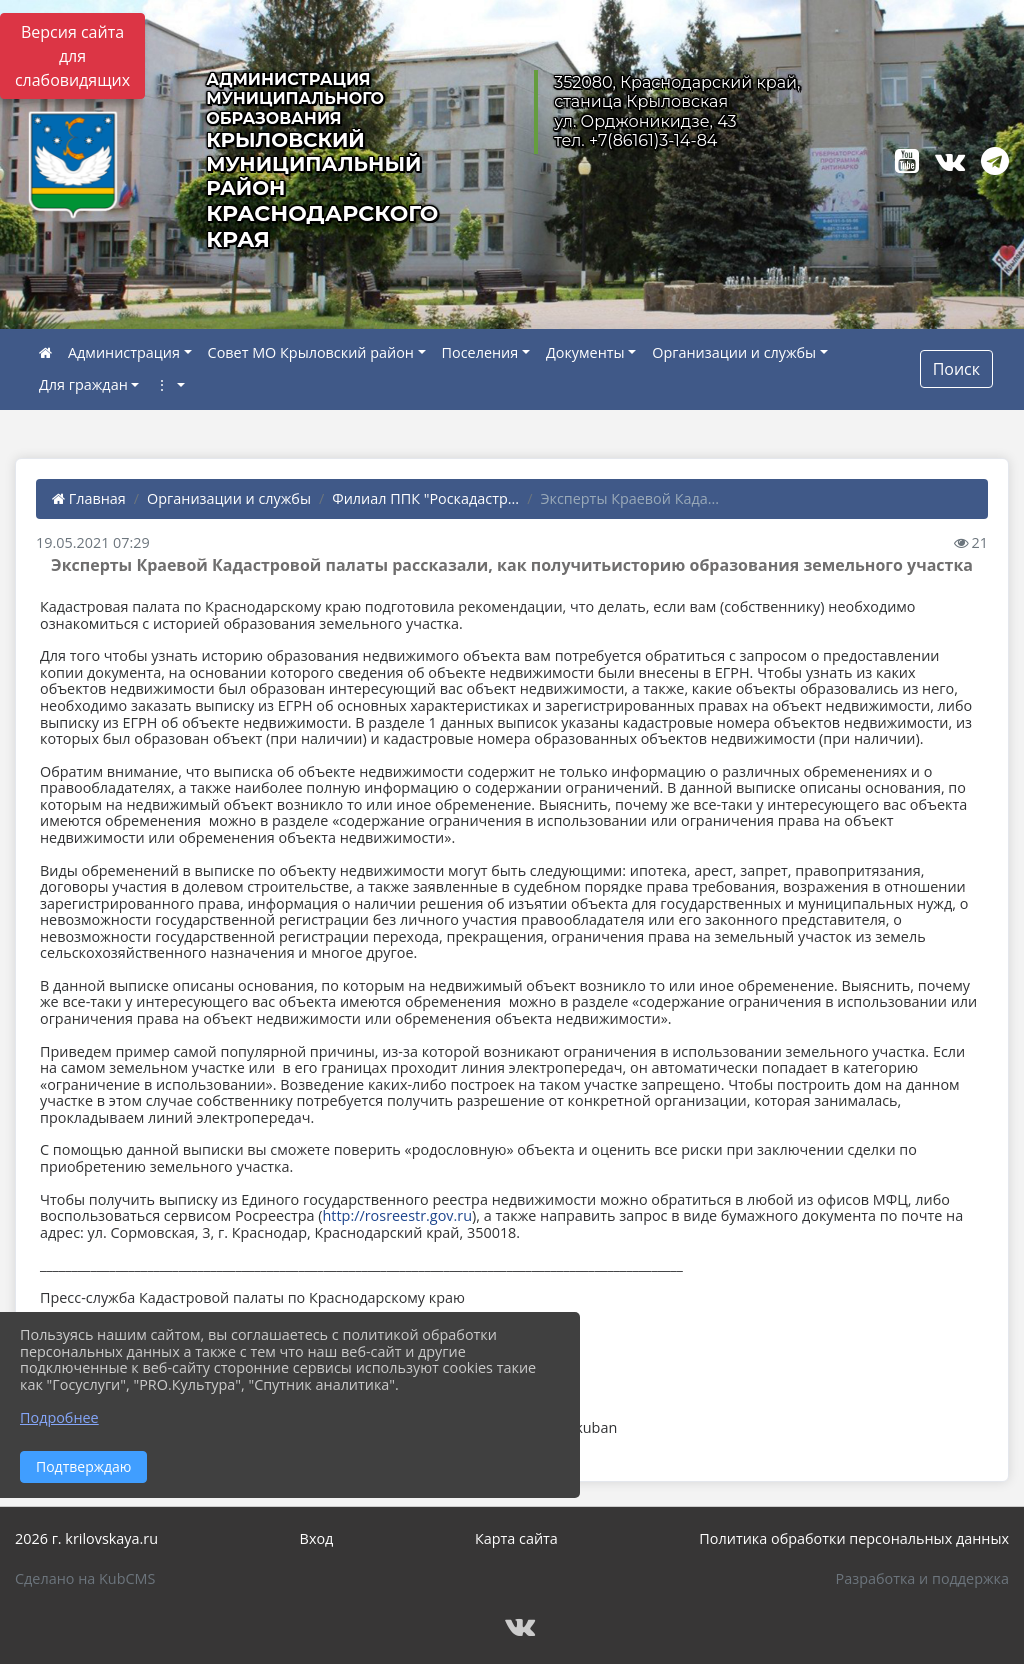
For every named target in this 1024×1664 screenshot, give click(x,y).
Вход (317, 1538)
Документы (585, 352)
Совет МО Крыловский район (311, 352)
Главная (89, 498)
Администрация (124, 352)
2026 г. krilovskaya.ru (86, 1538)
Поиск (956, 369)
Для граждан (83, 384)
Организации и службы (734, 352)
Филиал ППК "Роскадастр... (425, 498)
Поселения (480, 352)
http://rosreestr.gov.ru (397, 1215)
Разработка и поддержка (922, 1578)
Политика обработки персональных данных (854, 1538)
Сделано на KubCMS (85, 1578)
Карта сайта (516, 1538)
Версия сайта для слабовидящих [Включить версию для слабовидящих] (72, 56)
